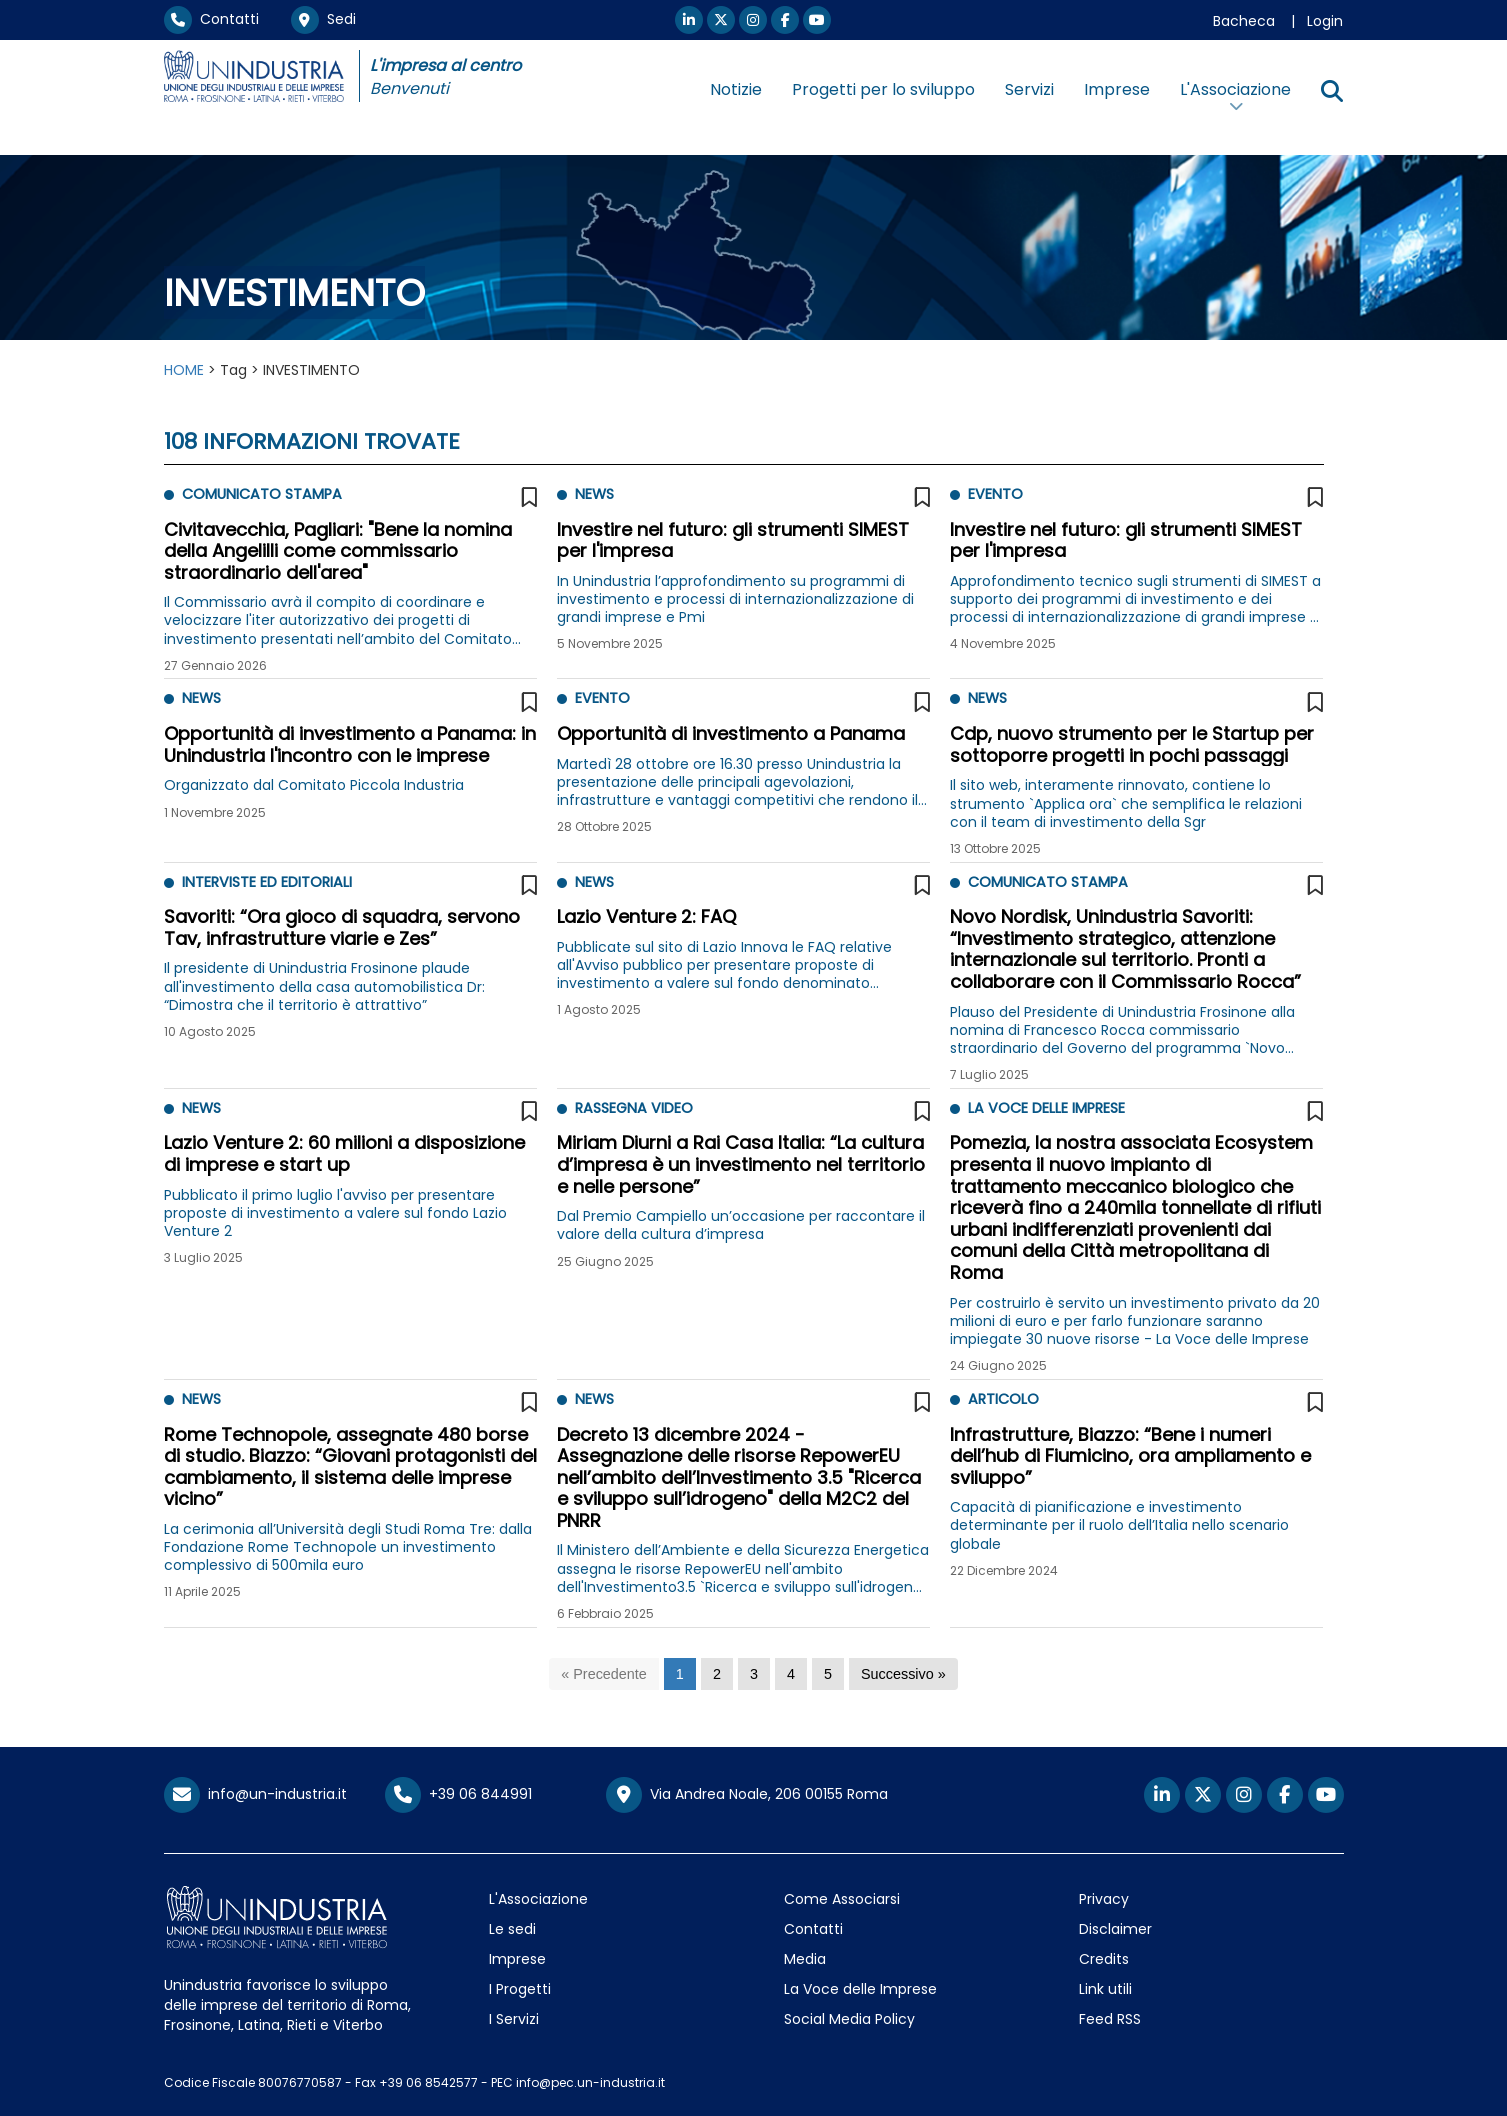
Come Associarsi (842, 1899)
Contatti (211, 19)
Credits (1104, 1959)
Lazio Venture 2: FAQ (646, 916)
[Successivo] (903, 1674)
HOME (184, 370)
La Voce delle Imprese (860, 1989)
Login (1325, 21)
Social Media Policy (849, 2019)
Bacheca (1244, 21)
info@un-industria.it (255, 1794)
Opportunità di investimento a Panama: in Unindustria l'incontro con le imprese (350, 744)
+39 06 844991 (458, 1794)
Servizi (1029, 89)
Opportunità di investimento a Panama (731, 733)
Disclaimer (1115, 1929)
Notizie (736, 89)
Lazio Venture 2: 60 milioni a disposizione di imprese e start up (344, 1153)
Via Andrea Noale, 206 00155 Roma (747, 1795)
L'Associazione (538, 1899)
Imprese (1117, 89)
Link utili (1105, 1989)
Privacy (1104, 1899)
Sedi (323, 19)
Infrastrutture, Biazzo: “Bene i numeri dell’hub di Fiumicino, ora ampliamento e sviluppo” (1130, 1456)
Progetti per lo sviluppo (883, 89)
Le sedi (512, 1929)
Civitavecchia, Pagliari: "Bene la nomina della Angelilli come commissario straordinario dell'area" (338, 551)
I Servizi (514, 2019)
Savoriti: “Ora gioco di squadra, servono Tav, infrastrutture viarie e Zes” (342, 927)
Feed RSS (1110, 2019)
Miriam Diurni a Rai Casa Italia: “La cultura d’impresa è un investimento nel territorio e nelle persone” (741, 1164)
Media (805, 1959)
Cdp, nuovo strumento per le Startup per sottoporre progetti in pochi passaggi (1132, 744)
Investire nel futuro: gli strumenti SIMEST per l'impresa (733, 540)
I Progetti (520, 1989)
